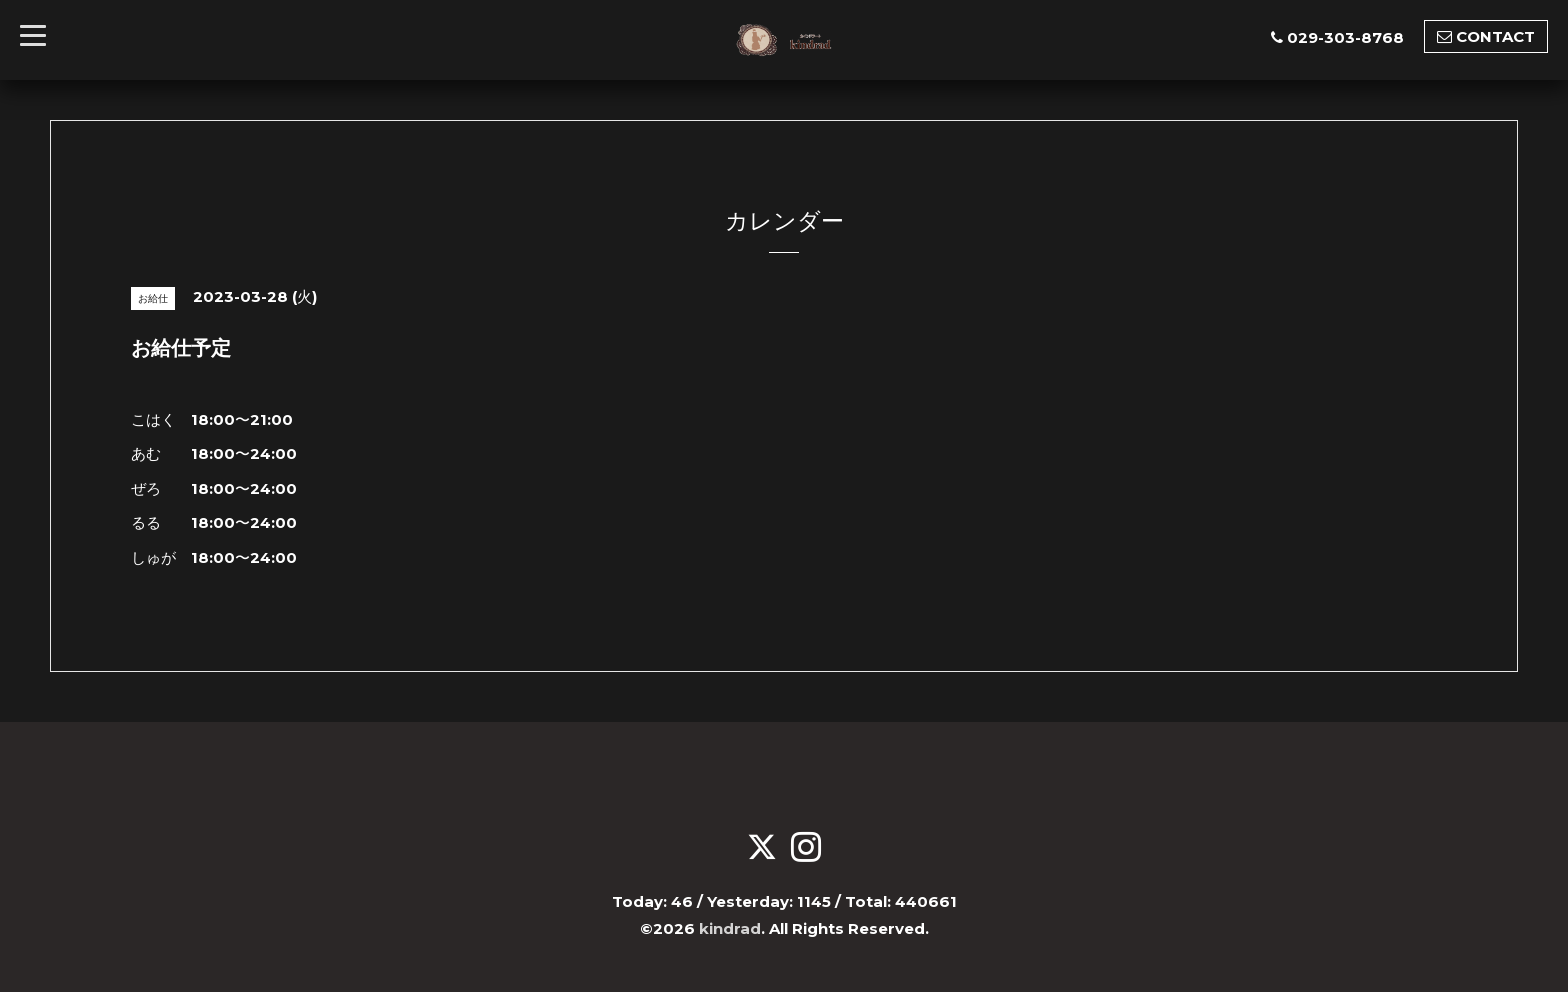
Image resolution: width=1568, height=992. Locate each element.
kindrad (730, 928)
